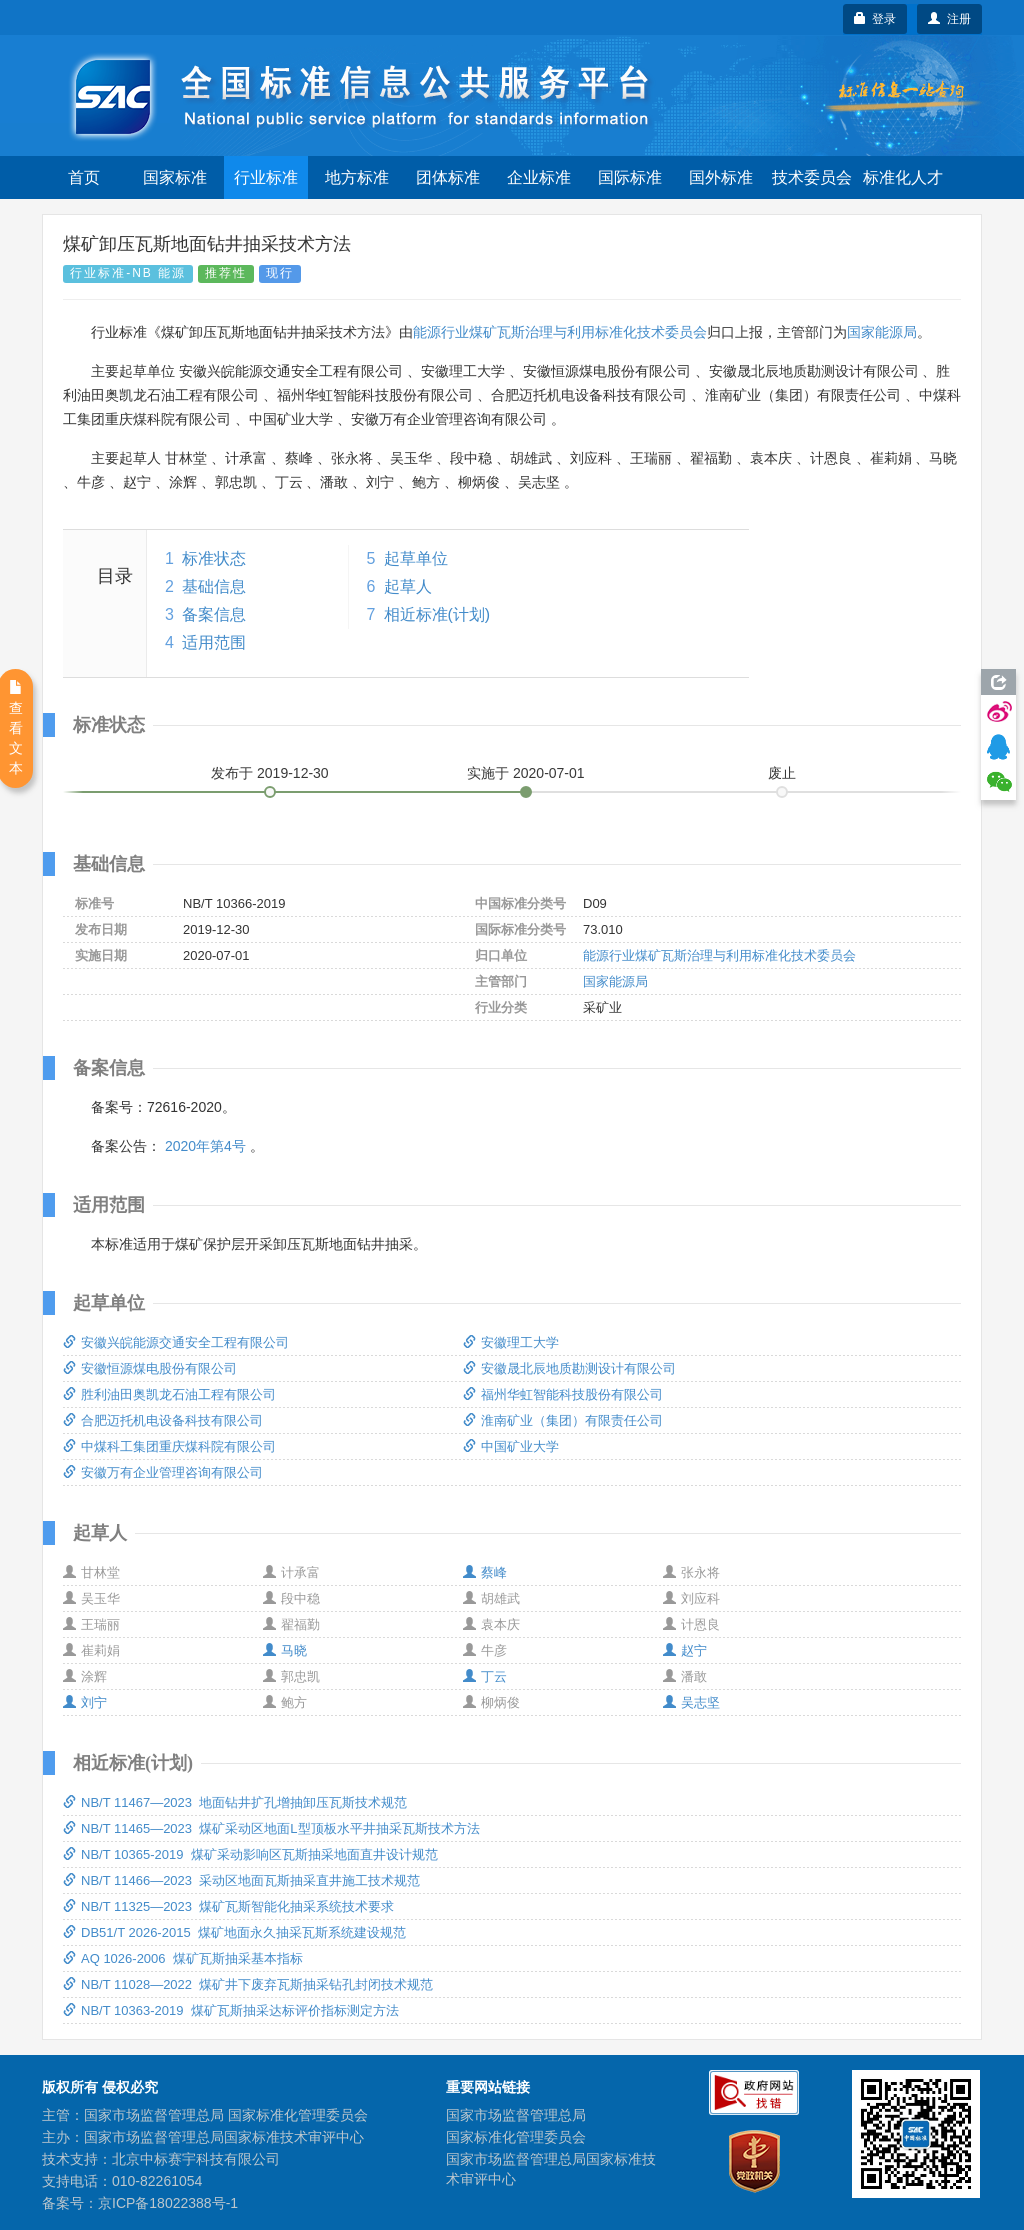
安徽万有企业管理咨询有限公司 (163, 1472)
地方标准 (357, 177)
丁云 (485, 1676)
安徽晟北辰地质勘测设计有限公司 (569, 1368)
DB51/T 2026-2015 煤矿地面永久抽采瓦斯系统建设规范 (234, 1932)
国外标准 (721, 177)
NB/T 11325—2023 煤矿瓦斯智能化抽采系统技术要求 (228, 1906)
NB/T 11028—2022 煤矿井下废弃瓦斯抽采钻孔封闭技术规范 (248, 1984)
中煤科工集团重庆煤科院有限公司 (169, 1446)
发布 (270, 773)
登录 (875, 19)
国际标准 (630, 177)
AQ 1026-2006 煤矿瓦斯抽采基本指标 (183, 1958)
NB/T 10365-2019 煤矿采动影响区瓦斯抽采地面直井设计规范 (250, 1854)
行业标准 (266, 177)
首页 (84, 177)
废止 (782, 773)
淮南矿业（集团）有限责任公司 (563, 1420)
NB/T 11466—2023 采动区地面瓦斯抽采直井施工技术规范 (241, 1880)
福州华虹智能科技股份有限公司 (563, 1394)
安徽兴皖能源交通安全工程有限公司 (176, 1342)
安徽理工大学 (511, 1342)
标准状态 (214, 558)
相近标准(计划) (437, 614)
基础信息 (214, 586)
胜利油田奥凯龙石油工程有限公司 (169, 1394)
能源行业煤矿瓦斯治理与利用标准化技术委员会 (560, 332)
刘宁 (85, 1702)
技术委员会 (812, 177)
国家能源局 (882, 332)
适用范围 (214, 642)
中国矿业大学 (511, 1446)
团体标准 (448, 177)
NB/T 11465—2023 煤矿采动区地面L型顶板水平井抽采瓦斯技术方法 (271, 1828)
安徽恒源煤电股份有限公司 (150, 1368)
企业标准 (539, 177)
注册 (949, 19)
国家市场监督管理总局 (516, 2115)
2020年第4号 (205, 1146)
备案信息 (214, 614)
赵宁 (685, 1650)
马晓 (285, 1650)
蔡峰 (485, 1572)
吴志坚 (691, 1702)
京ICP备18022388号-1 (168, 2203)
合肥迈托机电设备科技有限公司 (163, 1420)
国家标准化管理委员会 (516, 2137)
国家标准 (175, 177)
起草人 (408, 586)
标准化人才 (903, 177)
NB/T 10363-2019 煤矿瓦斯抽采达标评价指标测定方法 (231, 2010)
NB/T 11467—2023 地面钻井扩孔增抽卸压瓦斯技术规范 (235, 1802)
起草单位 (416, 558)
